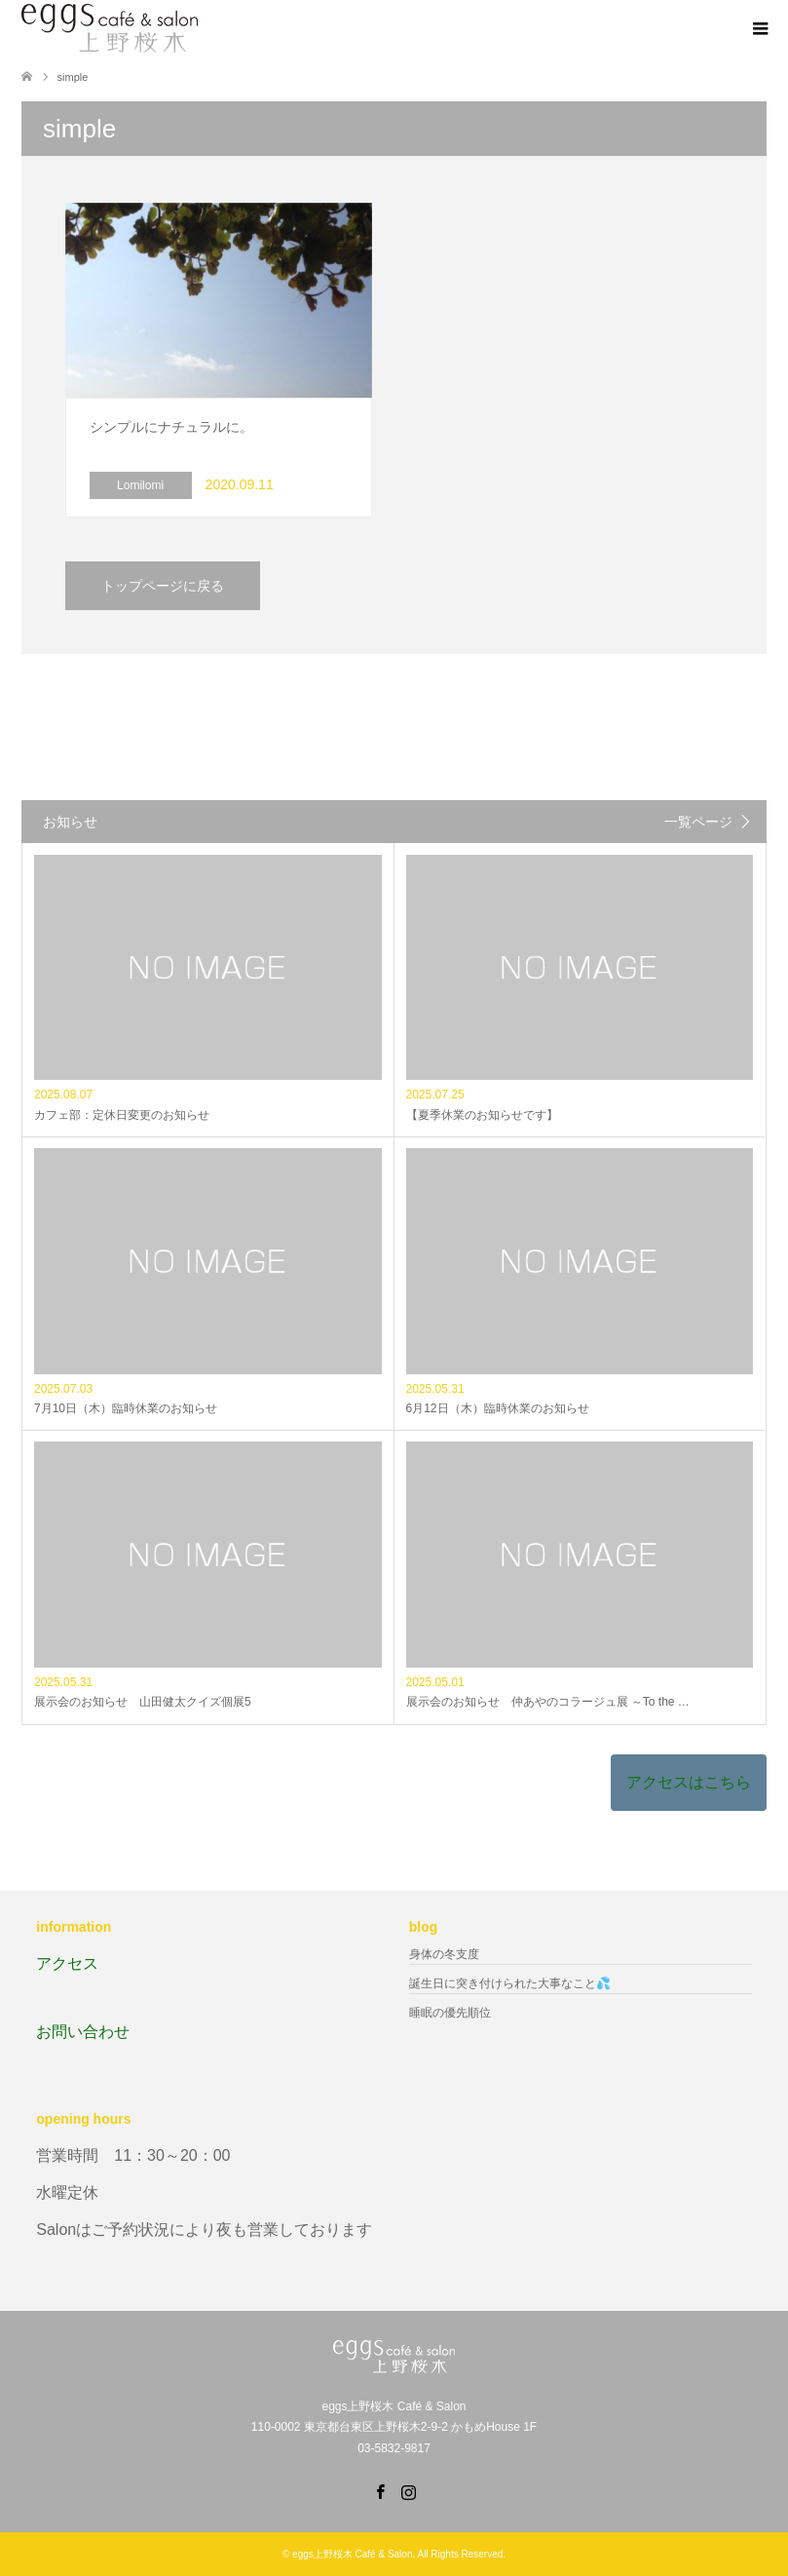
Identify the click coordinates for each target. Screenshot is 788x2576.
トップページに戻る (162, 586)
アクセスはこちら (688, 1782)
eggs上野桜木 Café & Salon (352, 2554)
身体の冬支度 (444, 1954)
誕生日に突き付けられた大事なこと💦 (510, 1983)
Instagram (408, 2490)
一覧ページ (698, 821)
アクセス (67, 1963)
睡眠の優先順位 (450, 2012)
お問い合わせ (83, 2031)
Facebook (380, 2490)
